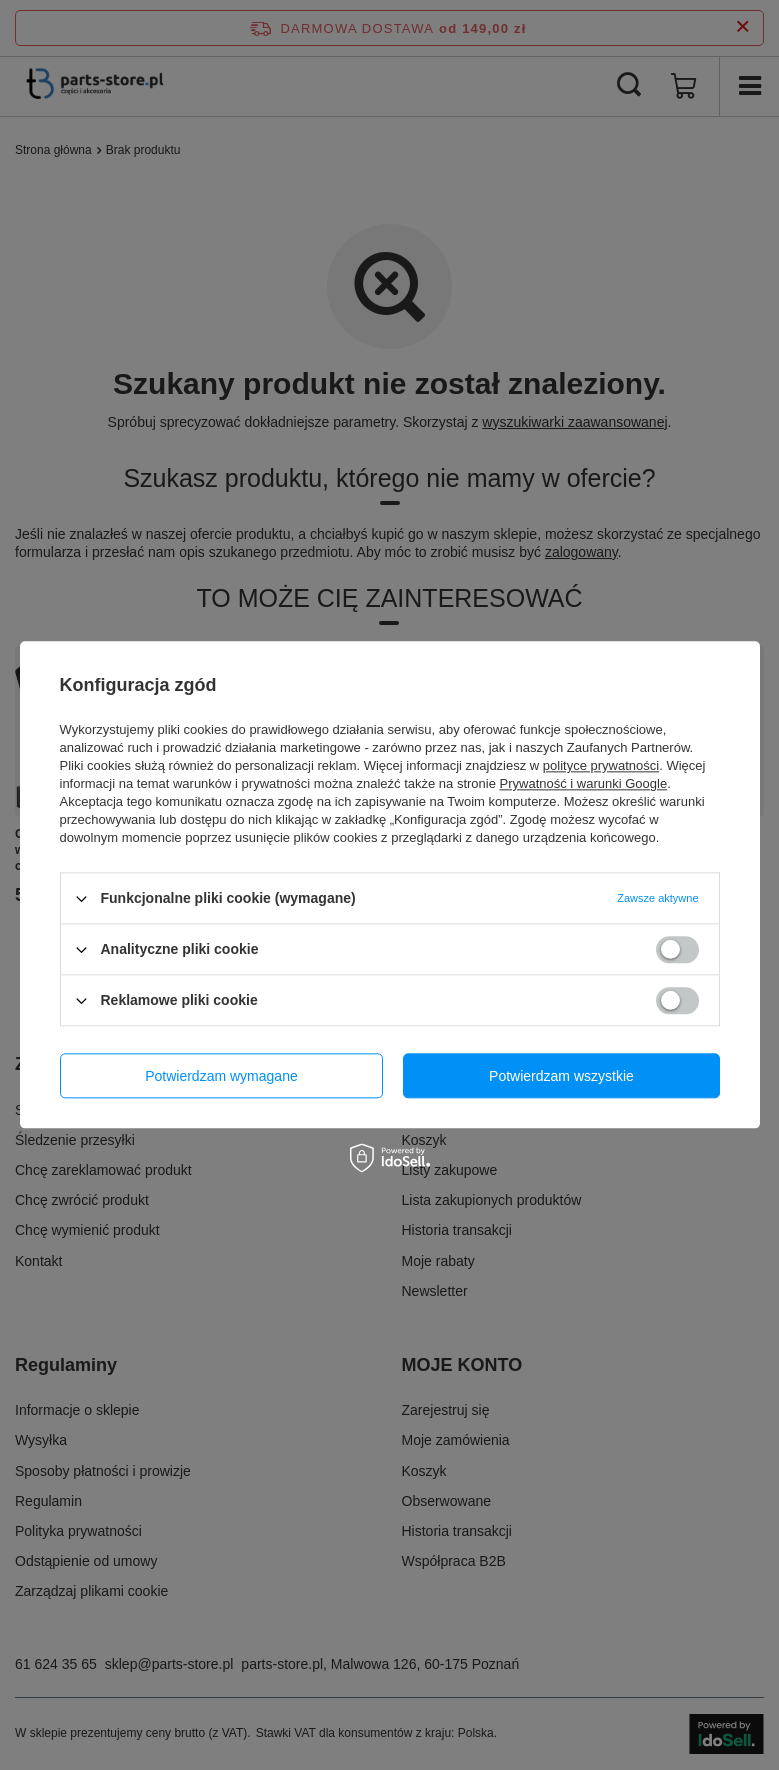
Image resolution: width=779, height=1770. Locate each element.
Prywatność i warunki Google (584, 783)
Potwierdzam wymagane (221, 1076)
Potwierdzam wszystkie (561, 1076)
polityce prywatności (601, 765)
